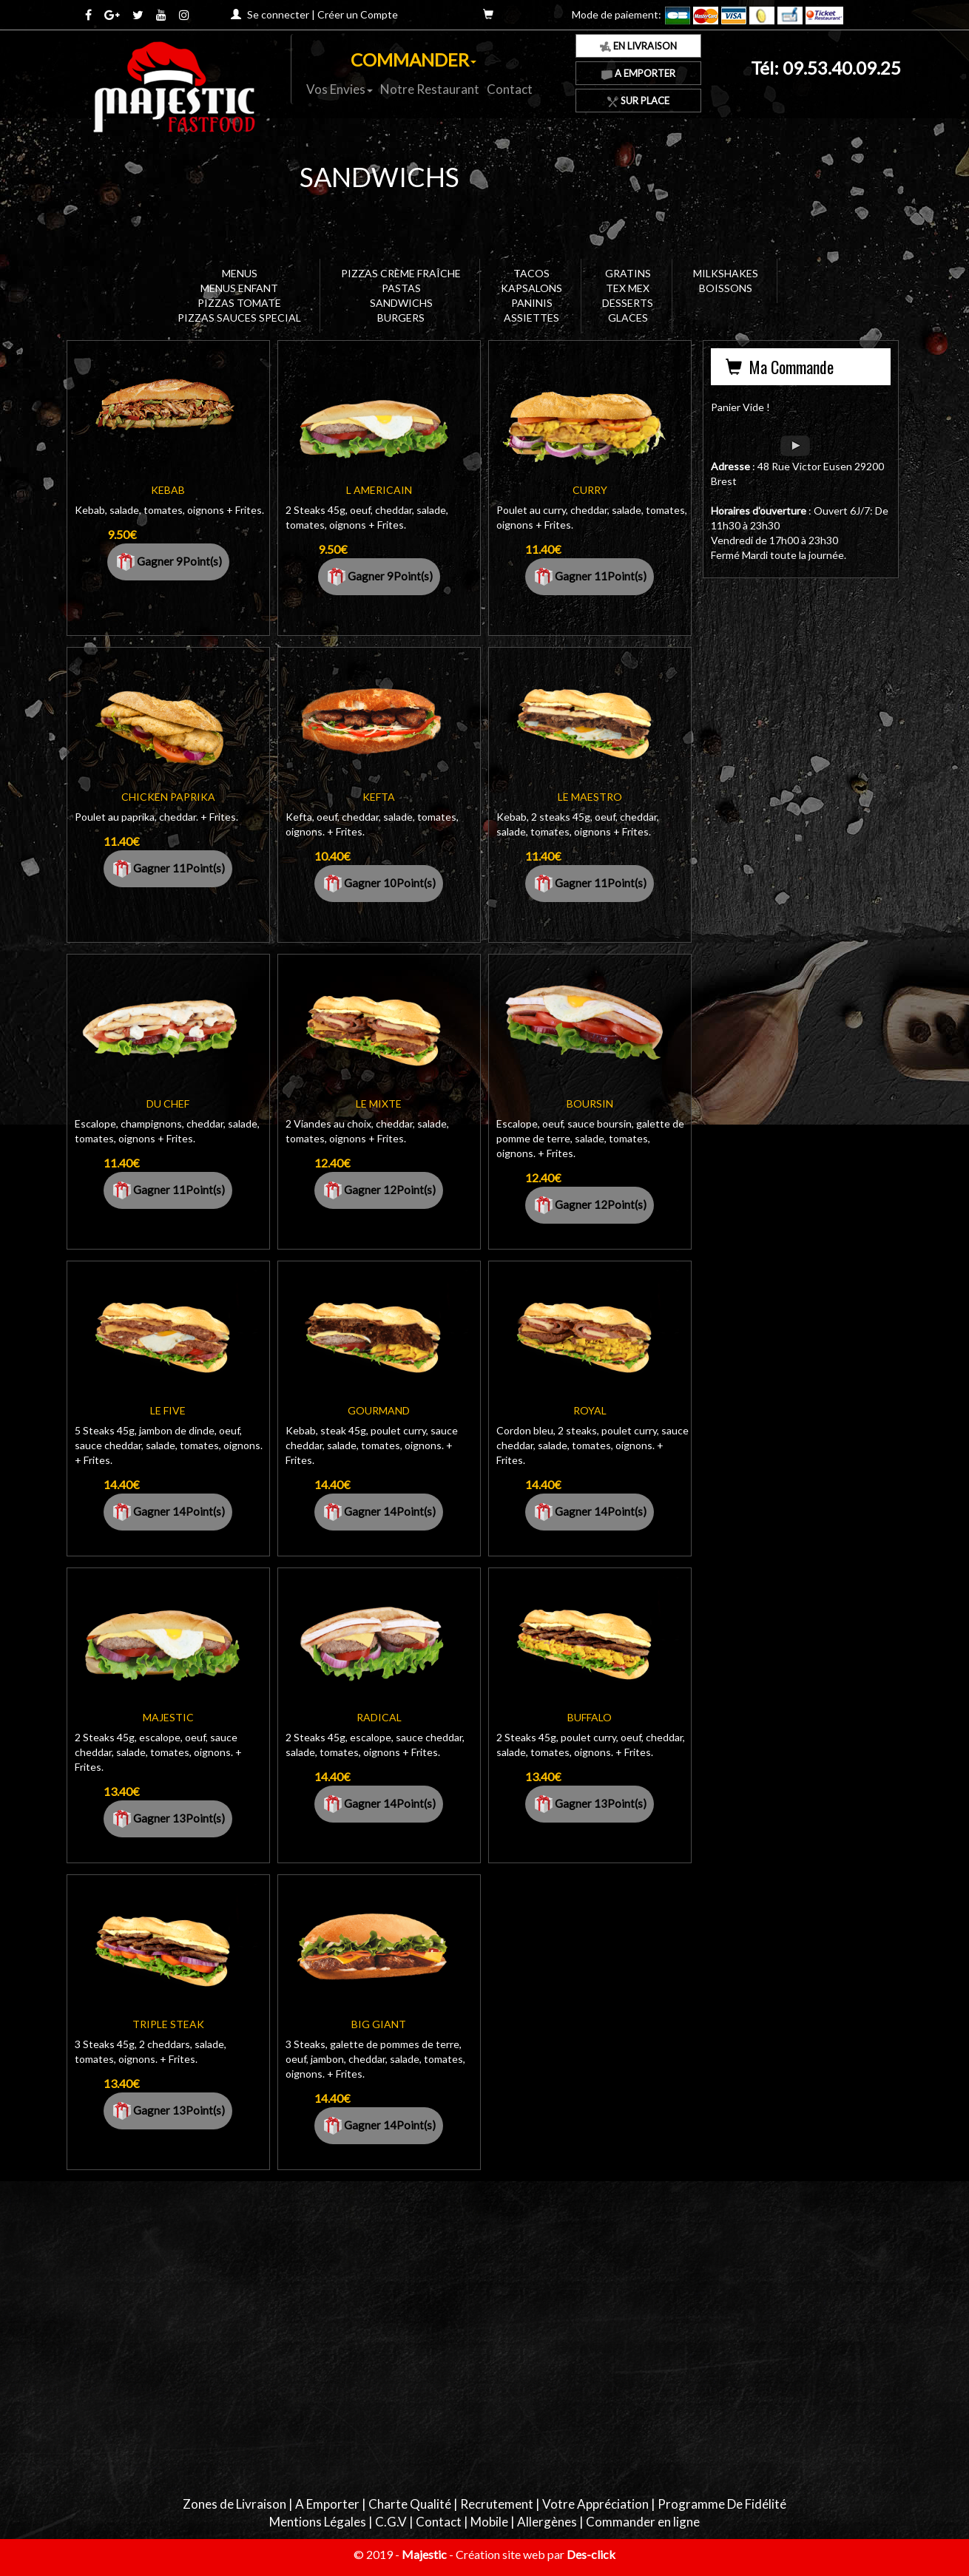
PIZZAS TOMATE (239, 302)
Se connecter (278, 14)
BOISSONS (725, 288)
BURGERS (401, 317)
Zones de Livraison (234, 2504)
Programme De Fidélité (722, 2504)
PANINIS (532, 302)
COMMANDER (413, 59)
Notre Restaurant (429, 89)
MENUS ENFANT (239, 288)
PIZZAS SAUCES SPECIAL (239, 317)
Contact (510, 89)
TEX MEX (627, 288)
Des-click (591, 2554)
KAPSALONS (531, 288)
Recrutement (496, 2504)
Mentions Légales (317, 2521)
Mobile (489, 2521)
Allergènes (547, 2521)
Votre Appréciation (595, 2504)
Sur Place (638, 100)
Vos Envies (339, 89)
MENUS (239, 273)
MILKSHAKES (725, 273)
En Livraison (638, 46)
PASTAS (401, 288)
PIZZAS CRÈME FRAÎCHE (401, 273)
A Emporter (638, 73)
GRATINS (628, 273)
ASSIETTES (531, 317)
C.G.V (391, 2521)
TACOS (531, 273)
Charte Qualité (409, 2504)
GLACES (628, 317)
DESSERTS (627, 302)
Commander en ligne (643, 2521)
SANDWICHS (401, 302)
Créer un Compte (357, 14)
